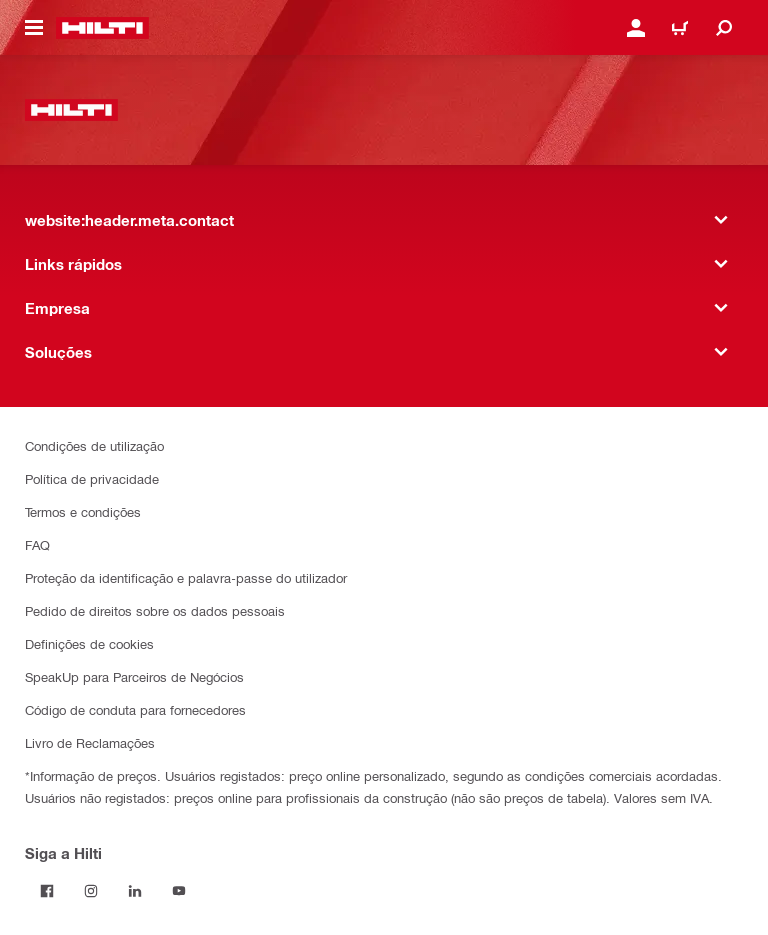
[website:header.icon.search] (724, 28)
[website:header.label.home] (102, 28)
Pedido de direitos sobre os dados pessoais (155, 610)
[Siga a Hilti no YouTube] (179, 891)
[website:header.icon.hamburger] (34, 28)
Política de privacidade (92, 478)
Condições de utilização (94, 445)
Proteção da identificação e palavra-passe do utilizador (186, 577)
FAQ (37, 544)
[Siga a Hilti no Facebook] (47, 891)
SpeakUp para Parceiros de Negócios (134, 676)
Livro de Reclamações (90, 742)
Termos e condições (83, 511)
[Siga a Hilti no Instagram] (91, 891)
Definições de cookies (89, 643)
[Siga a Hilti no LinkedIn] (135, 891)
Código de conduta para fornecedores (135, 709)
